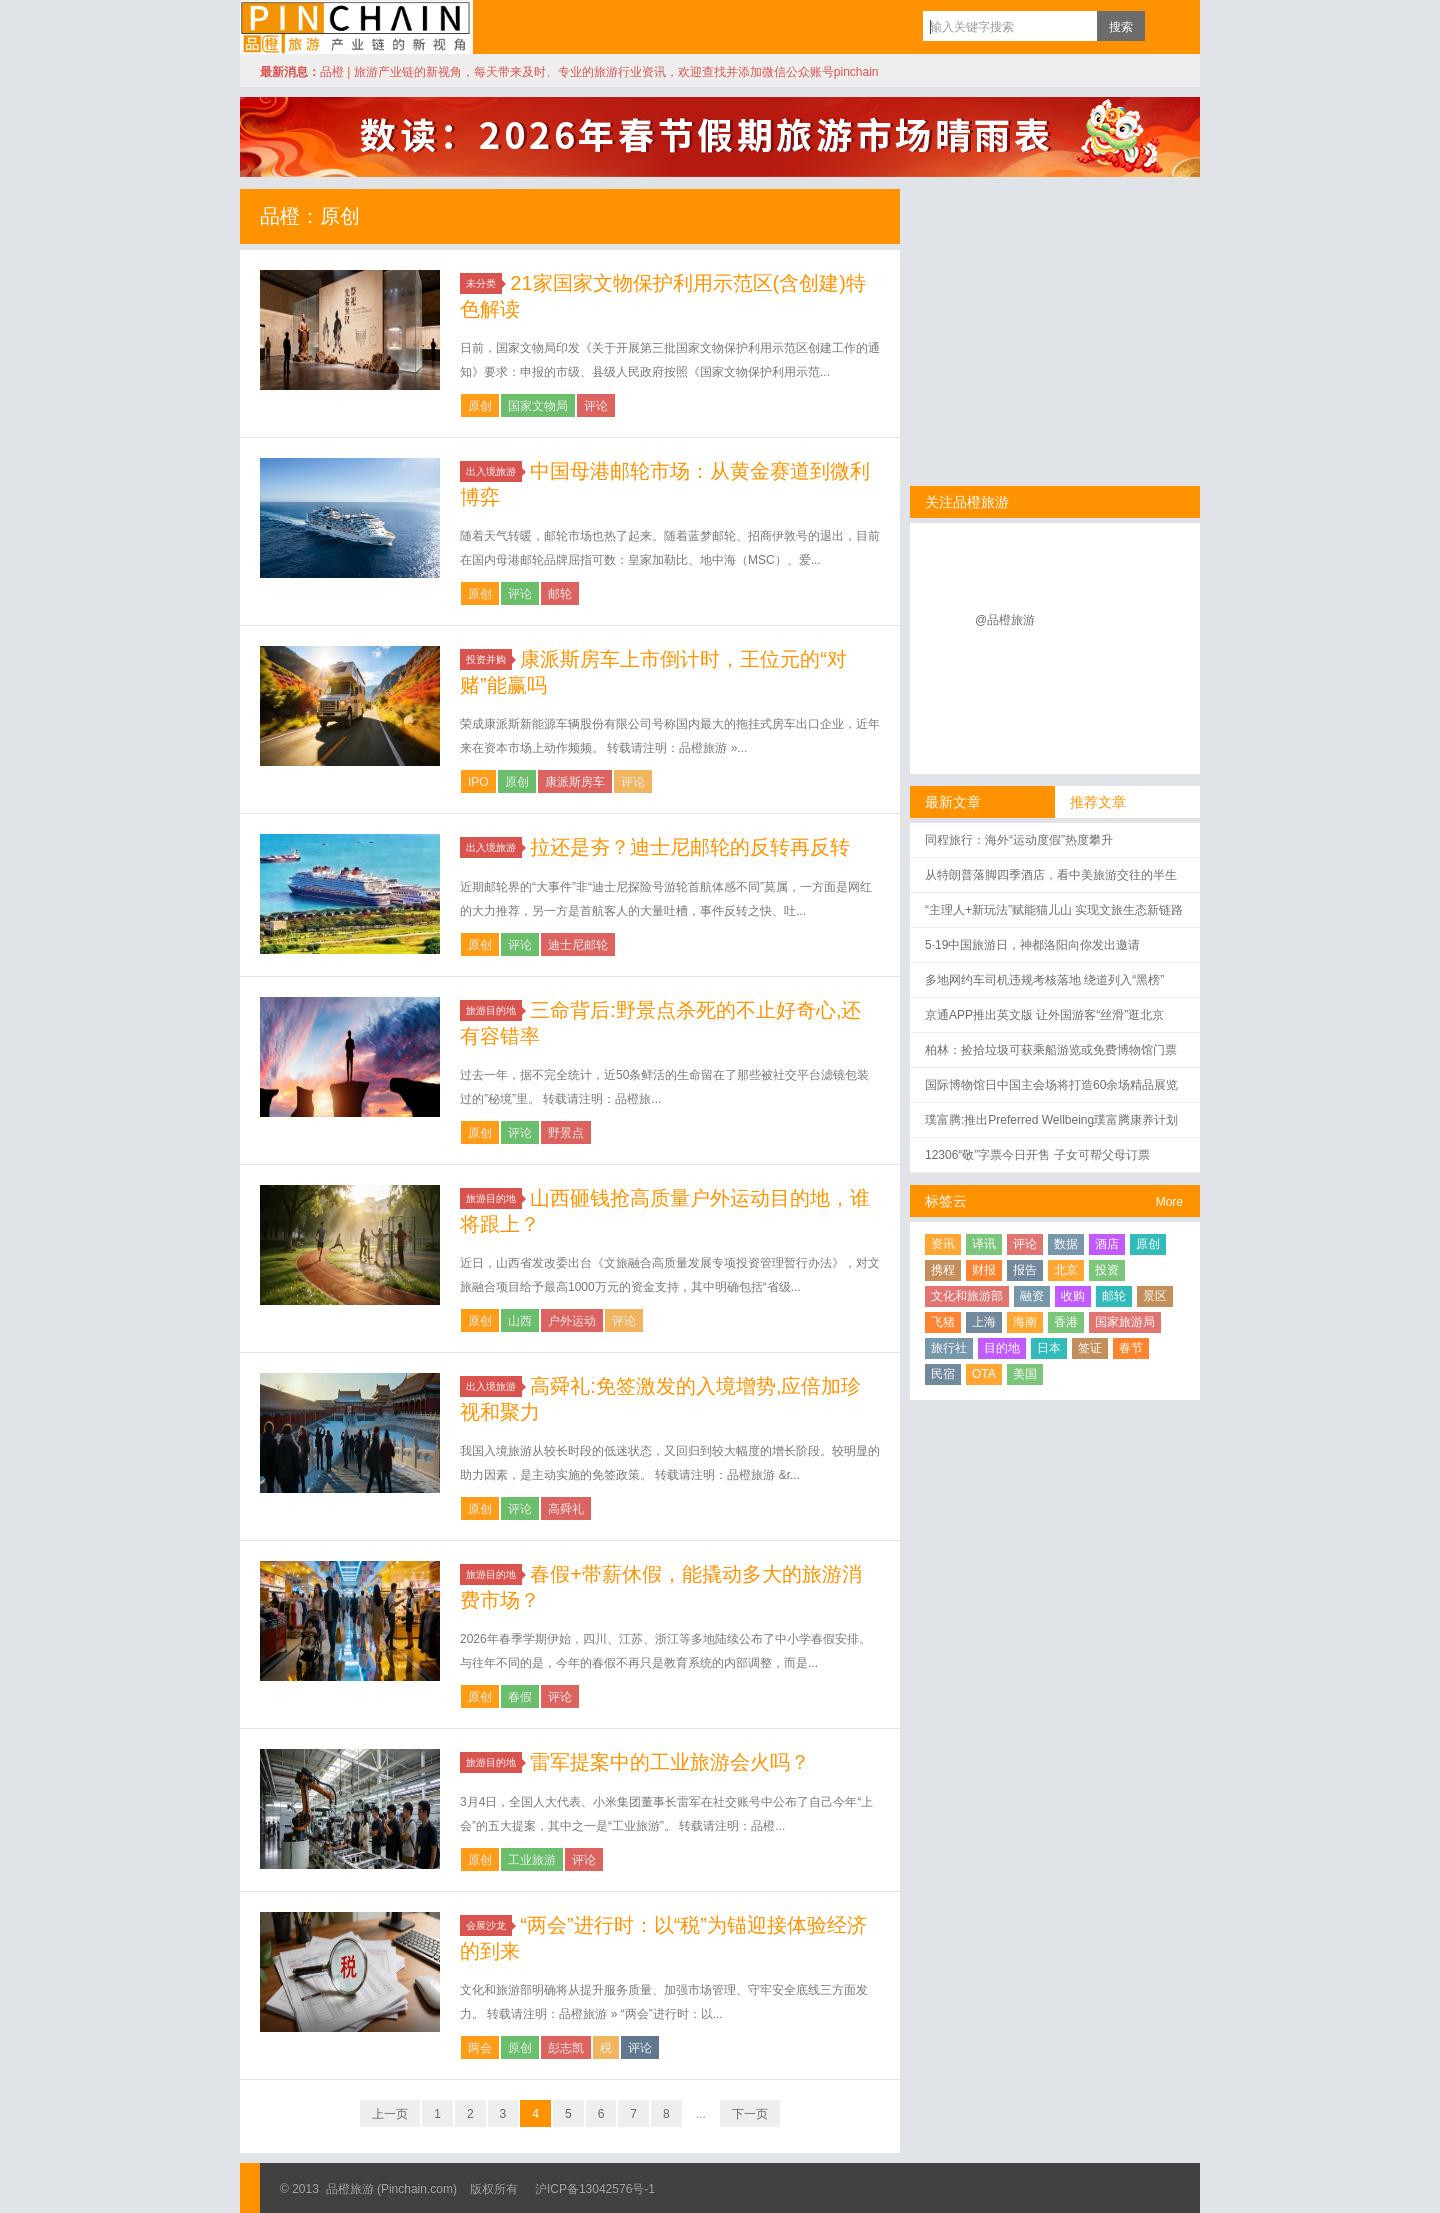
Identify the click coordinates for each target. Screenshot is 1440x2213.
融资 (1032, 1296)
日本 (1049, 1348)
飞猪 (943, 1322)
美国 (1025, 1374)
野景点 (566, 1133)
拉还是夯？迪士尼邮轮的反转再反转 (690, 847)
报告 (1025, 1270)
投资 (1107, 1270)
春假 (520, 1697)
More (1169, 1202)
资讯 (943, 1244)
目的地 (1002, 1348)
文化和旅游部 (967, 1296)
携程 (943, 1270)
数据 (1066, 1244)
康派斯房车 (575, 782)
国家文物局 (538, 406)
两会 (480, 2048)
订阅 (1165, 26)
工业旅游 (532, 1860)
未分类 (484, 283)
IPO (478, 782)
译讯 (984, 1244)
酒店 (1107, 1244)
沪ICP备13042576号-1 (595, 2189)
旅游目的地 (494, 1010)
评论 (596, 406)
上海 (984, 1322)
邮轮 (560, 594)
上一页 (390, 2114)
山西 (520, 1321)
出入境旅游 (494, 471)
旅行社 (949, 1348)
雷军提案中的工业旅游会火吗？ (670, 1762)
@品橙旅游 (1005, 620)
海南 (1025, 1322)
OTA (984, 1374)
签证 (1090, 1348)
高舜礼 (566, 1509)
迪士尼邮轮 (578, 945)
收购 (1073, 1296)
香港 (1066, 1322)
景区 (1155, 1296)
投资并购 (489, 659)
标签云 (946, 1201)
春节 (1131, 1348)
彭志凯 (566, 2048)
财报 (984, 1270)
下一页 (750, 2114)
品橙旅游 (356, 27)
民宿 (943, 1374)
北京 (1066, 1270)
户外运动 (572, 1321)
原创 (480, 406)
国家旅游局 (1125, 1322)
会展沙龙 (489, 1925)
